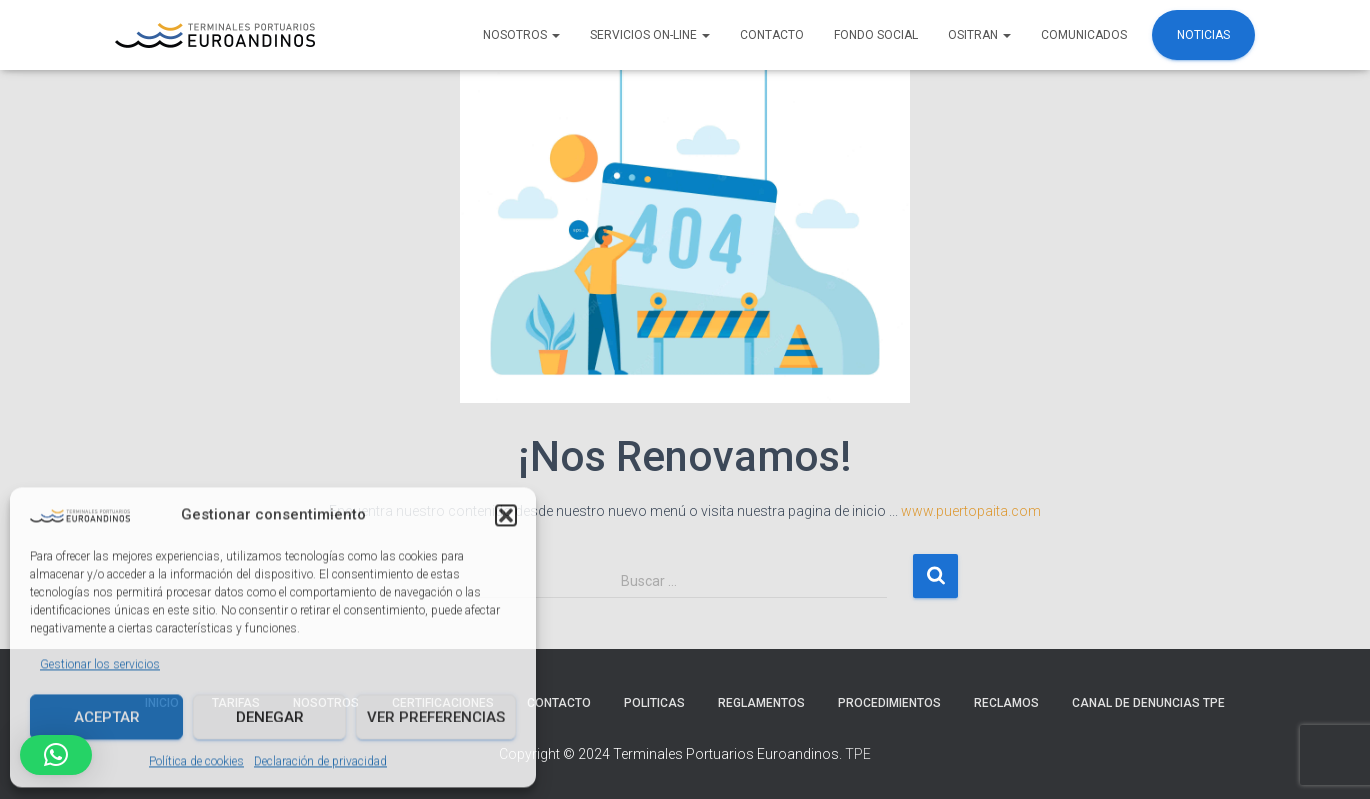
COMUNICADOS (1084, 35)
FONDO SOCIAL (876, 35)
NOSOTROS (521, 35)
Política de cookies (196, 761)
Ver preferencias (436, 716)
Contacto (772, 35)
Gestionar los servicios (100, 663)
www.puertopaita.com (971, 511)
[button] (506, 514)
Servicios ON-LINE (650, 35)
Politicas (654, 703)
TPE (858, 754)
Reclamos (1006, 703)
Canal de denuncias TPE (1148, 703)
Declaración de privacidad (320, 761)
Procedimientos (889, 703)
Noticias (1203, 35)
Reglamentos (761, 703)
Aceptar (107, 716)
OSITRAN (979, 35)
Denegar (270, 716)
